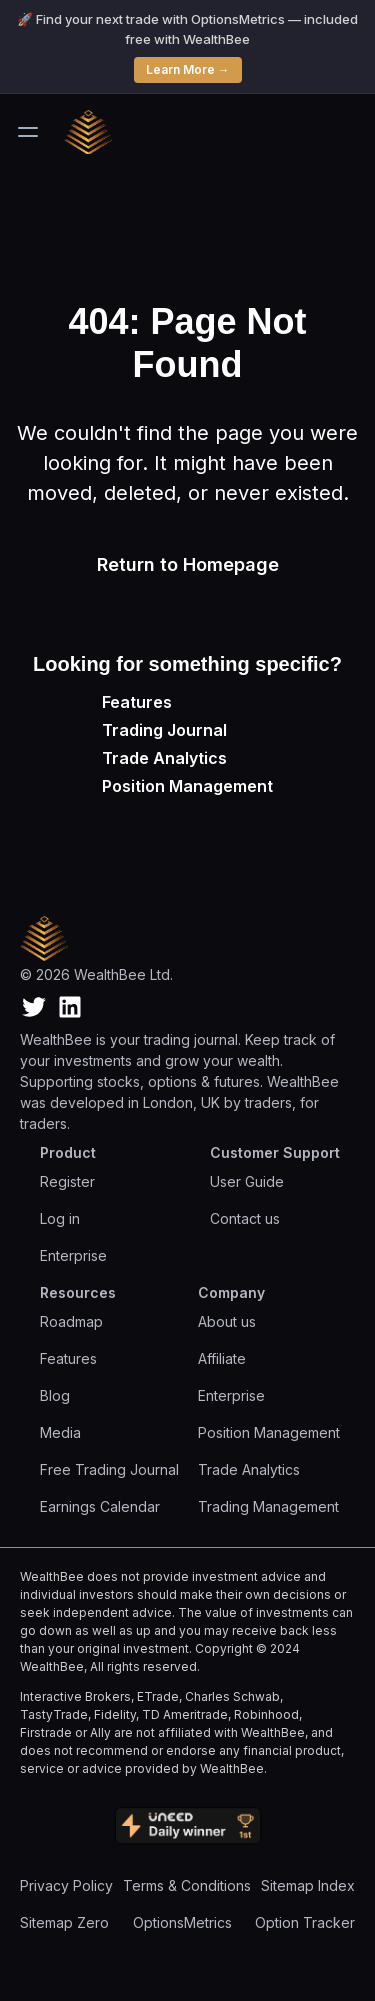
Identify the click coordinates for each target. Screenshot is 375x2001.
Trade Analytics (164, 758)
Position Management (187, 786)
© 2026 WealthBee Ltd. (96, 974)
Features (137, 702)
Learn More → (188, 69)
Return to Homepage (188, 564)
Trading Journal (164, 730)
